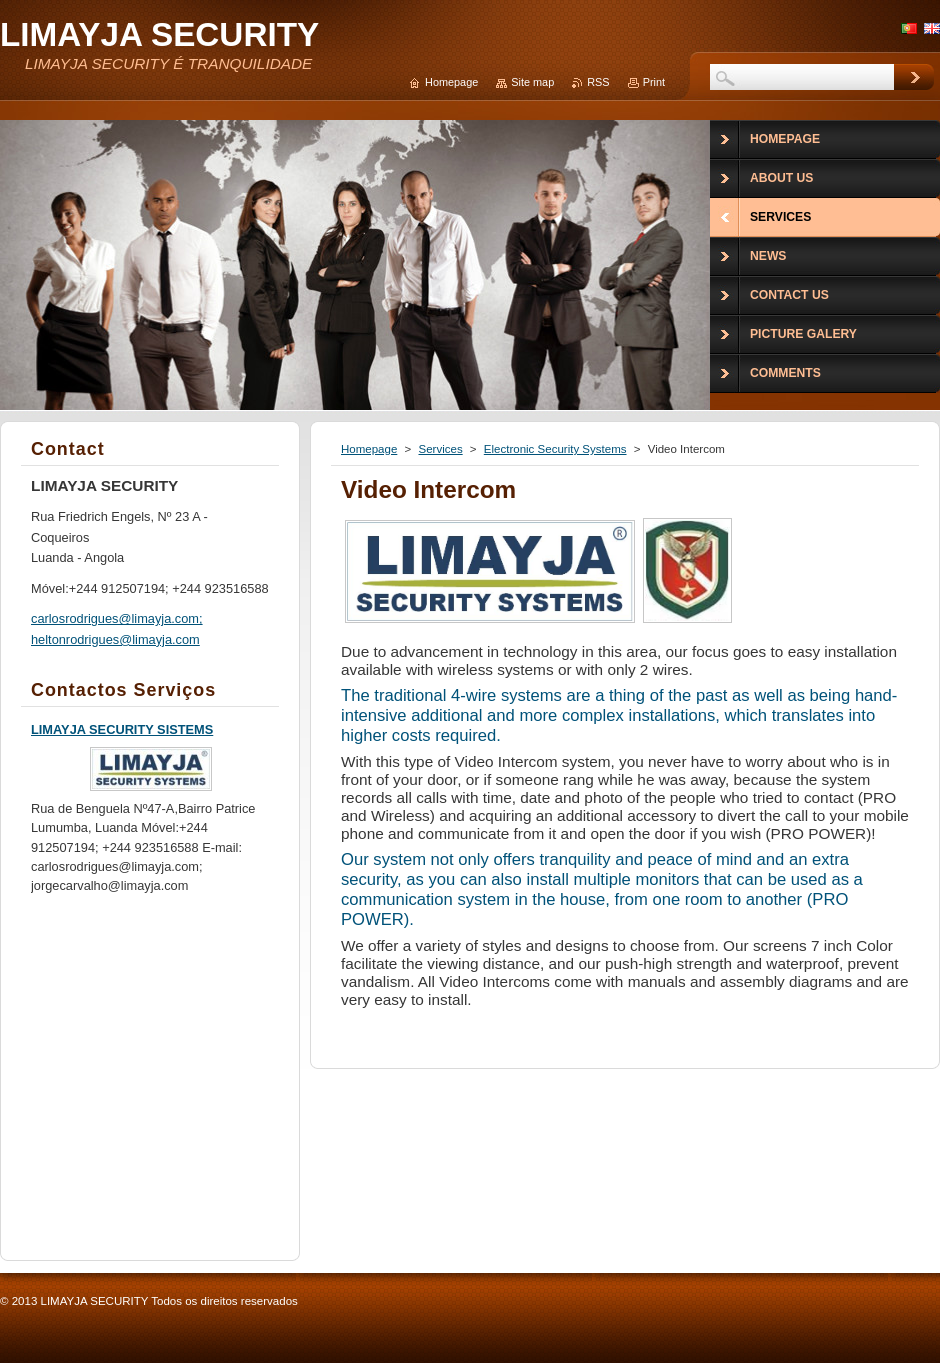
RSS (598, 82)
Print (654, 82)
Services (440, 449)
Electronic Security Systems (555, 449)
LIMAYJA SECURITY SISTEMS (122, 729)
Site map (532, 82)
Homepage (369, 449)
